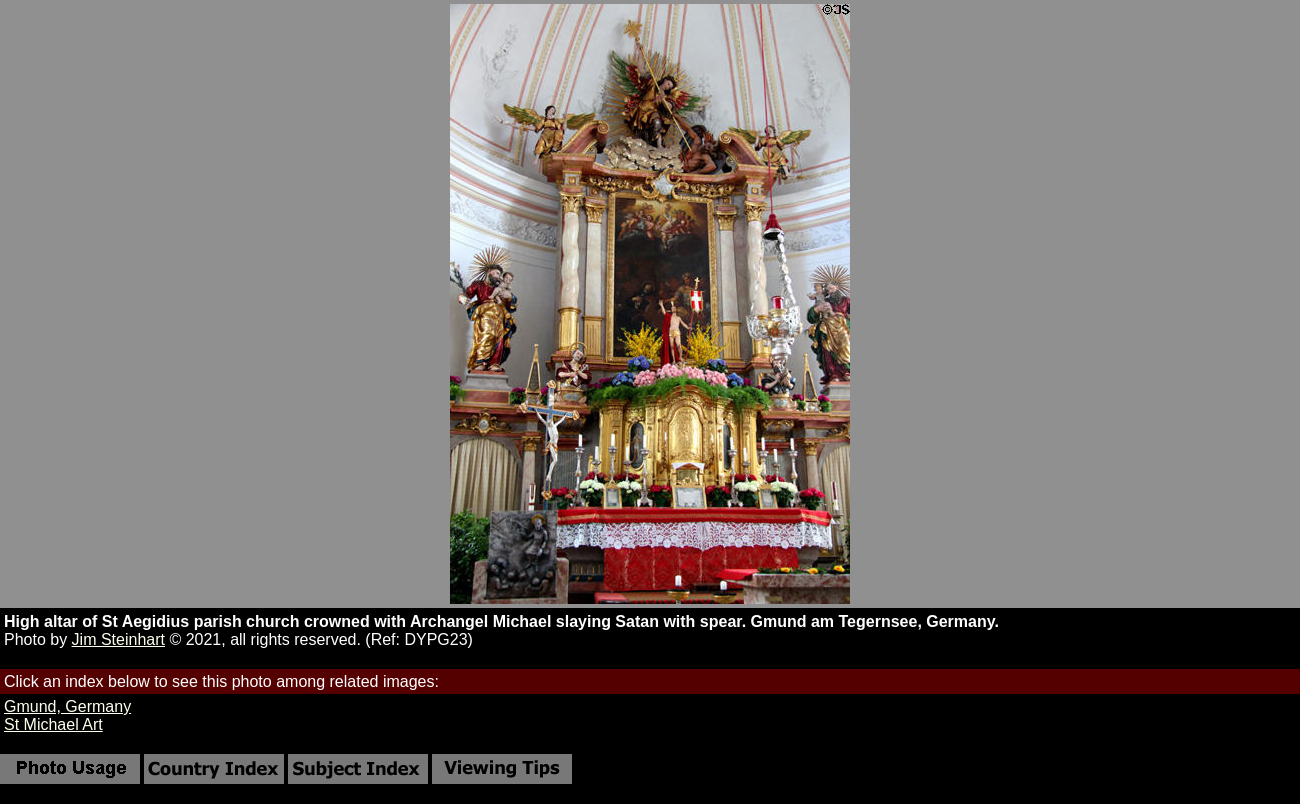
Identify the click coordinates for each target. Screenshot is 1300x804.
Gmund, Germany (67, 706)
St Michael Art (53, 724)
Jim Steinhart (118, 639)
